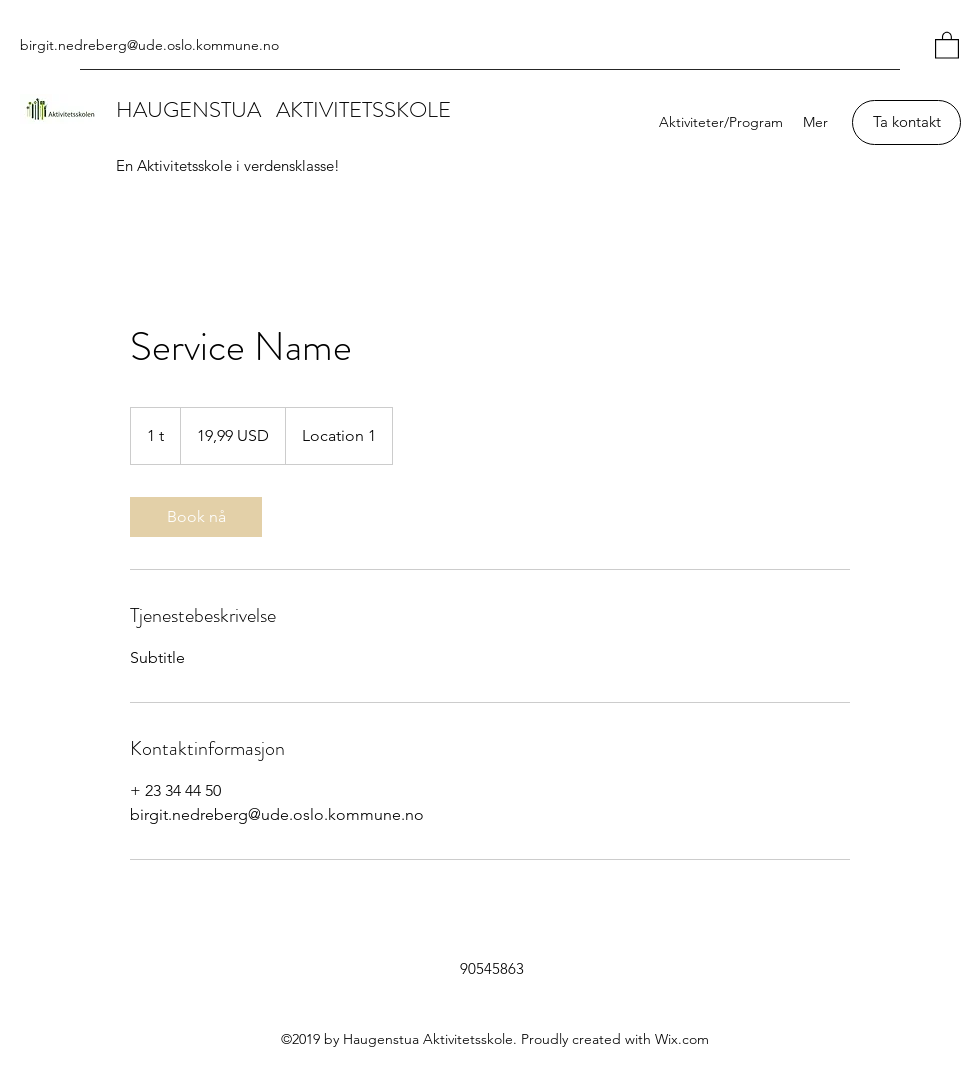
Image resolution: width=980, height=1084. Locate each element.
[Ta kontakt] (906, 122)
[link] (196, 517)
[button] (947, 44)
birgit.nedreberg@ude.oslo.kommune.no (149, 45)
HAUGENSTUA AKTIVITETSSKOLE (283, 109)
